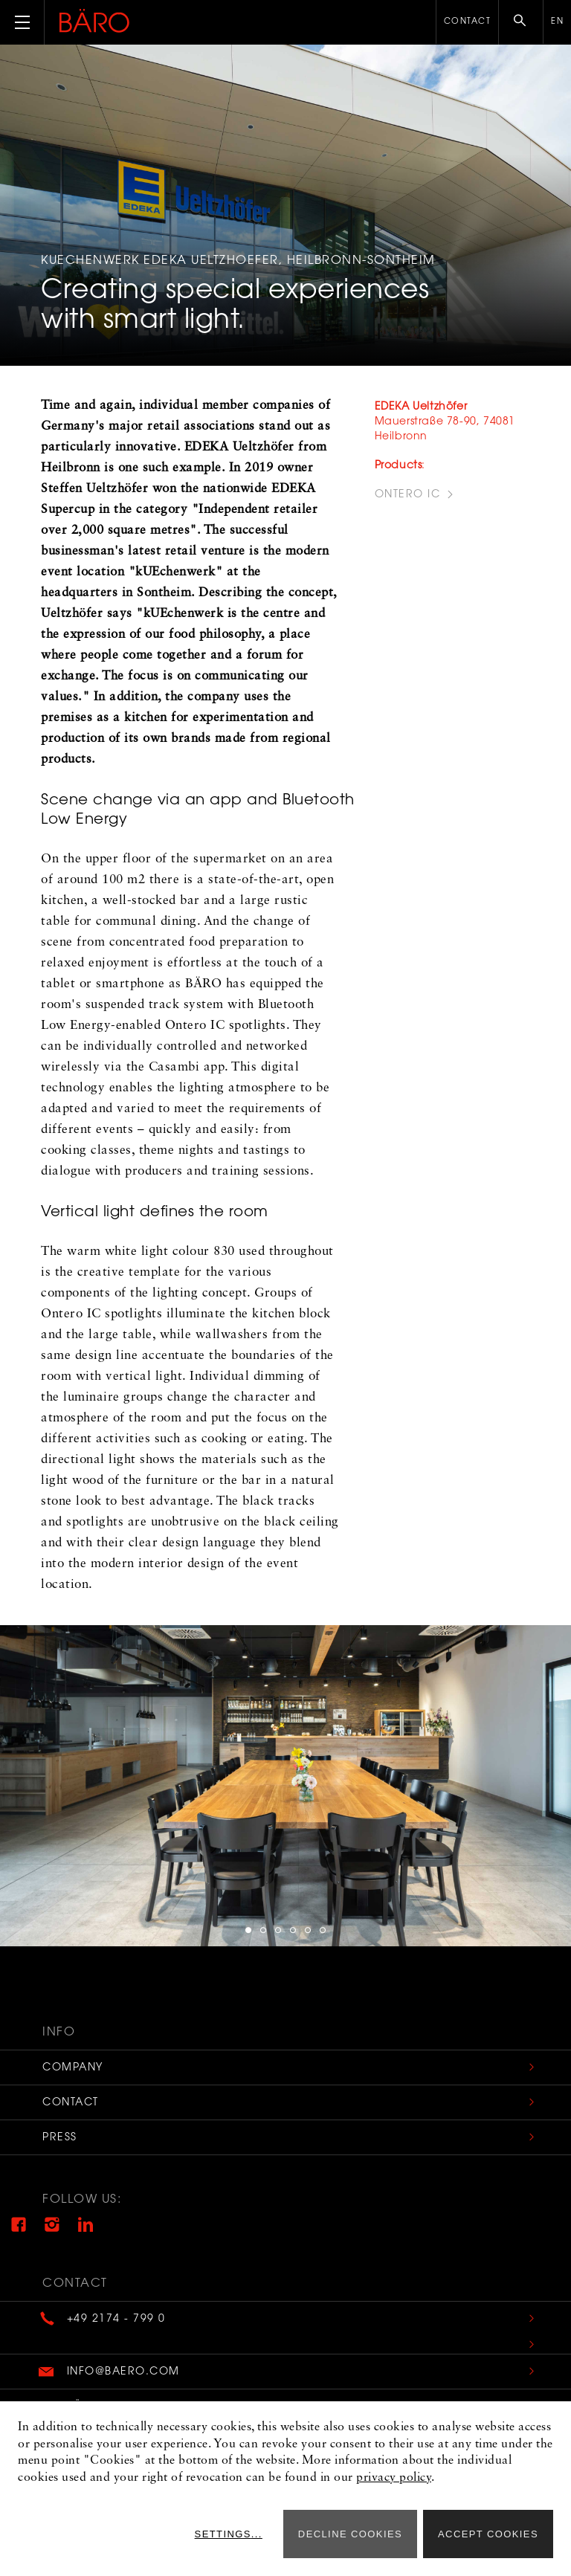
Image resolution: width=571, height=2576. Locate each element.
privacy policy (393, 2478)
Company (72, 2068)
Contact (467, 22)
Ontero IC (408, 495)
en (557, 22)
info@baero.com (123, 2372)
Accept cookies (488, 2534)
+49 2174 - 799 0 (116, 2319)
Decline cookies (350, 2534)
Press (59, 2138)
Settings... (228, 2534)
